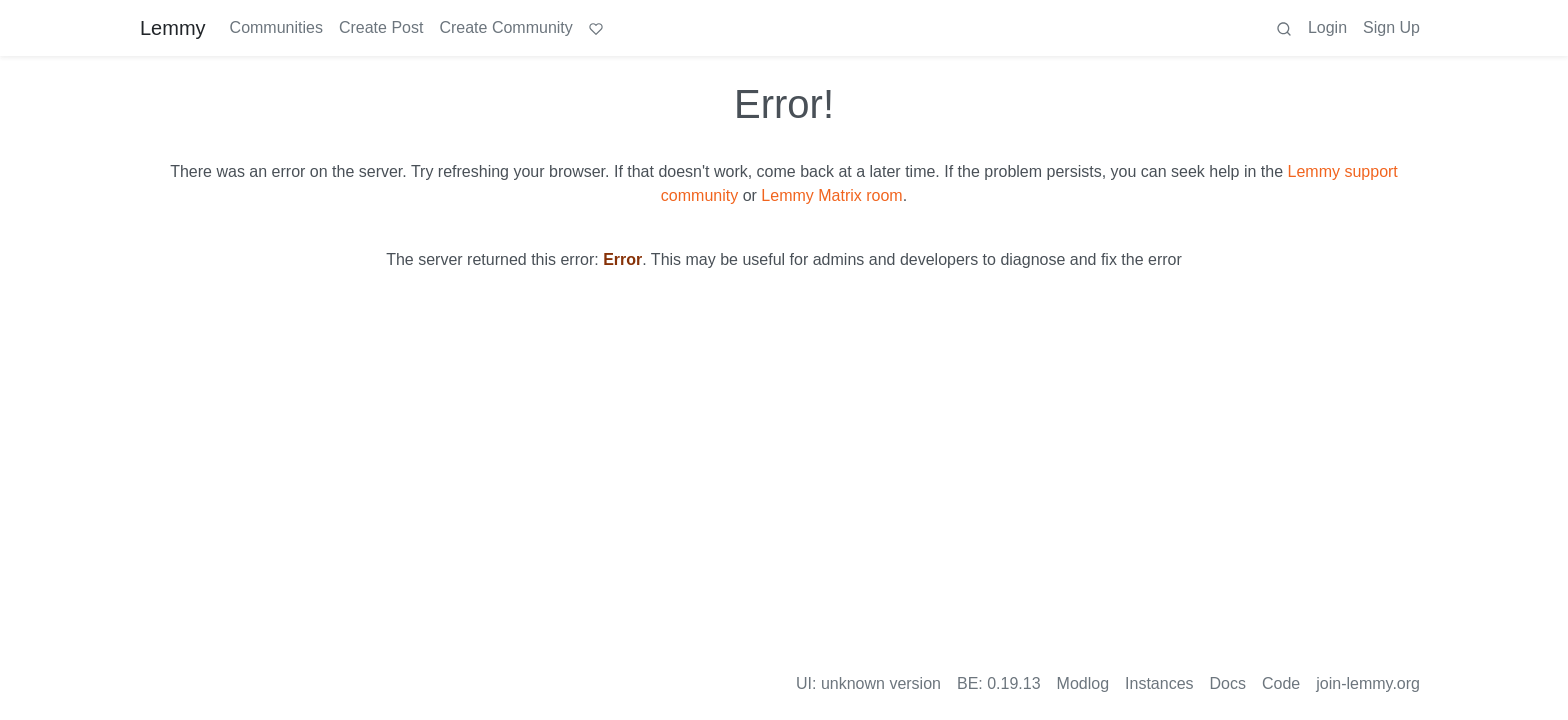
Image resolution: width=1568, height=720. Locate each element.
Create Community (505, 27)
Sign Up (1391, 27)
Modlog (1083, 683)
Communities (276, 27)
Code (1281, 683)
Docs (1228, 683)
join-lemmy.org (1368, 683)
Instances (1159, 683)
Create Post (381, 27)
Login (1327, 27)
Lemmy (173, 28)
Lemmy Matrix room (831, 195)
